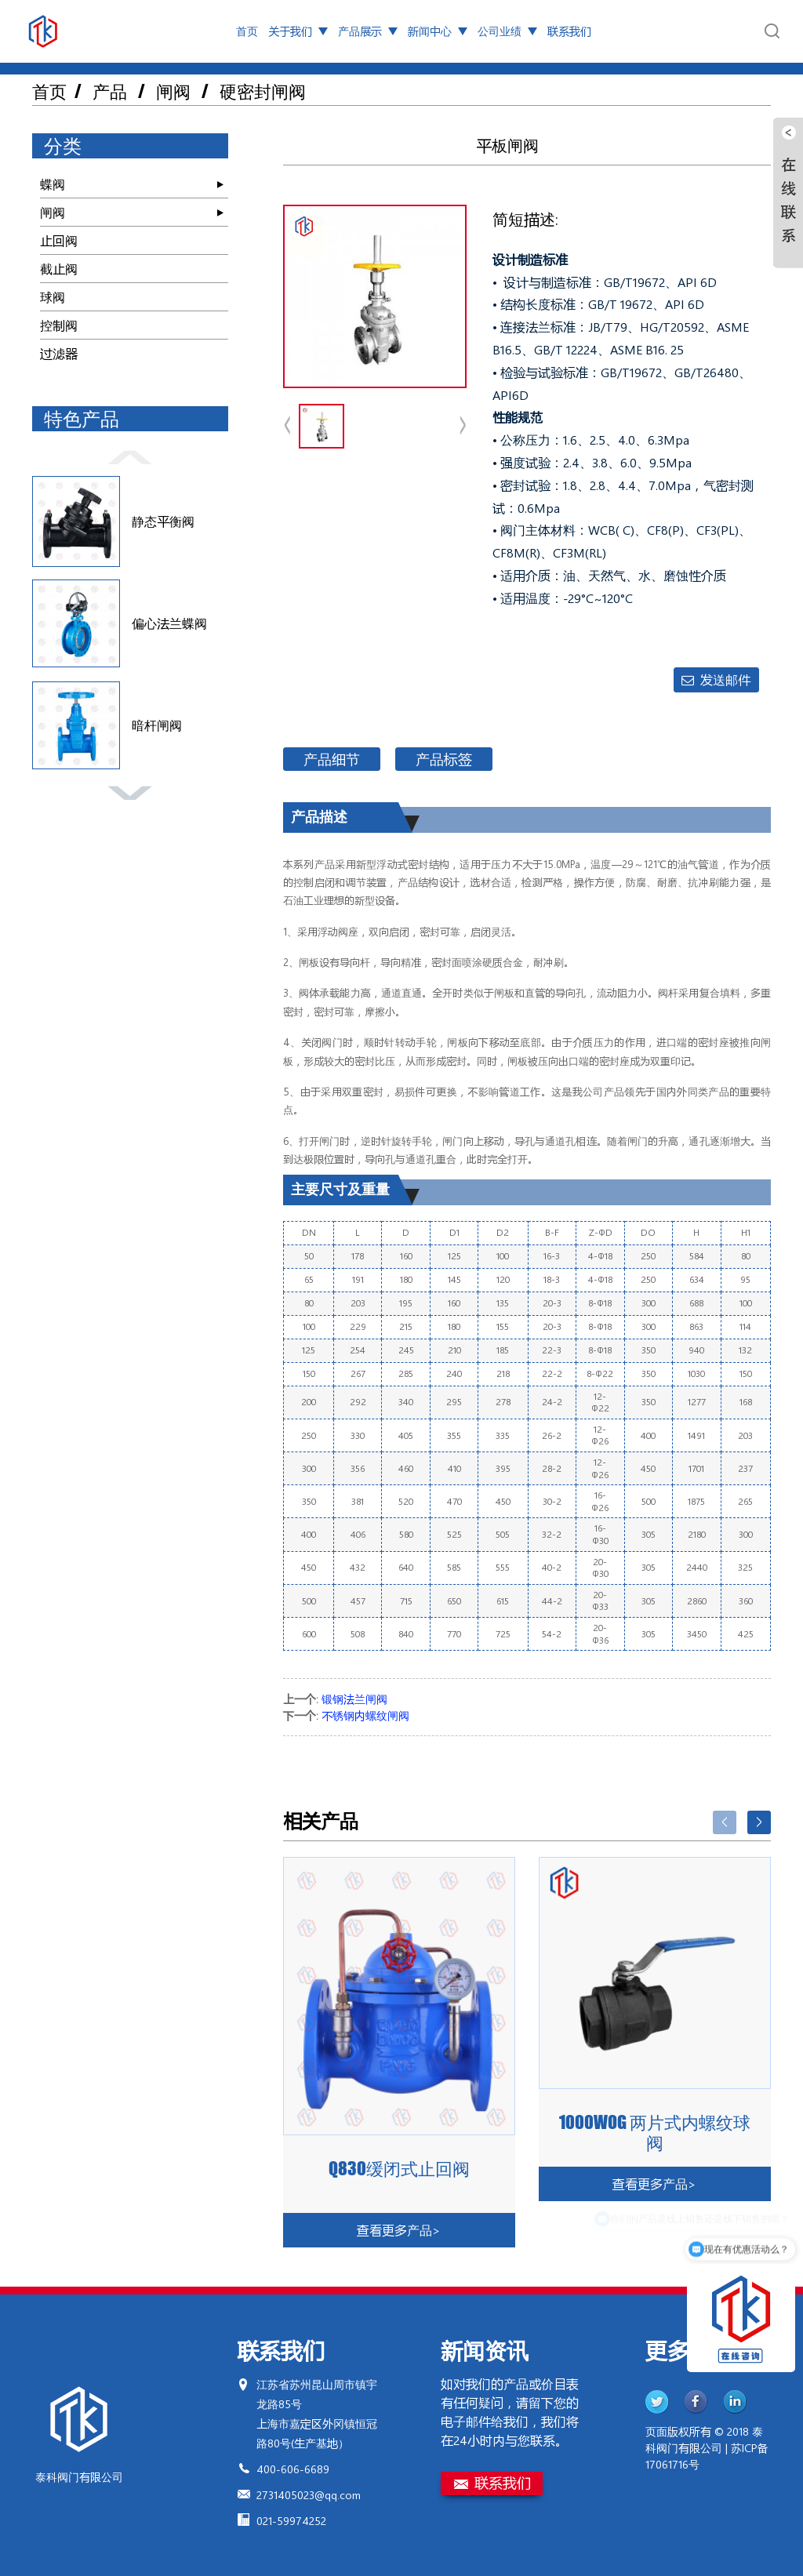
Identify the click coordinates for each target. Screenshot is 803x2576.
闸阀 (173, 91)
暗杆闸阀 (157, 725)
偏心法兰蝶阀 (169, 623)
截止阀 (59, 268)
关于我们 (298, 31)
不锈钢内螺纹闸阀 (365, 1715)
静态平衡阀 (163, 521)
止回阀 (59, 240)
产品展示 (368, 31)
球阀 (52, 297)
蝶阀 (52, 184)
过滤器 (59, 353)
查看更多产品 (399, 2230)
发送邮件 (725, 679)
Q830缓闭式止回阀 (399, 2169)
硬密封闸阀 (263, 91)
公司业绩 (507, 31)
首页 (247, 31)
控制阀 (59, 325)
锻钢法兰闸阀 (354, 1698)
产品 (110, 91)
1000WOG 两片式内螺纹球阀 (654, 2133)
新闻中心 (437, 31)
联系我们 (569, 31)
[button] (130, 455)
